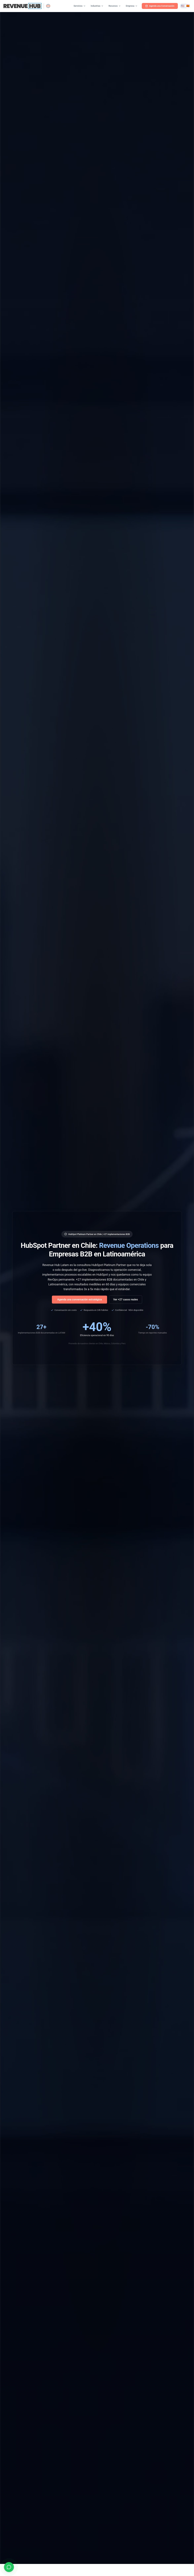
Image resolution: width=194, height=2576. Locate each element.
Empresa (131, 6)
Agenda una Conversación (159, 6)
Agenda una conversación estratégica (79, 1299)
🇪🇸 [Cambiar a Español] (188, 5)
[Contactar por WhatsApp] (9, 2567)
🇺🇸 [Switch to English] (182, 5)
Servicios (80, 6)
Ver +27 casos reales (125, 1299)
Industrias (97, 6)
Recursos (115, 6)
